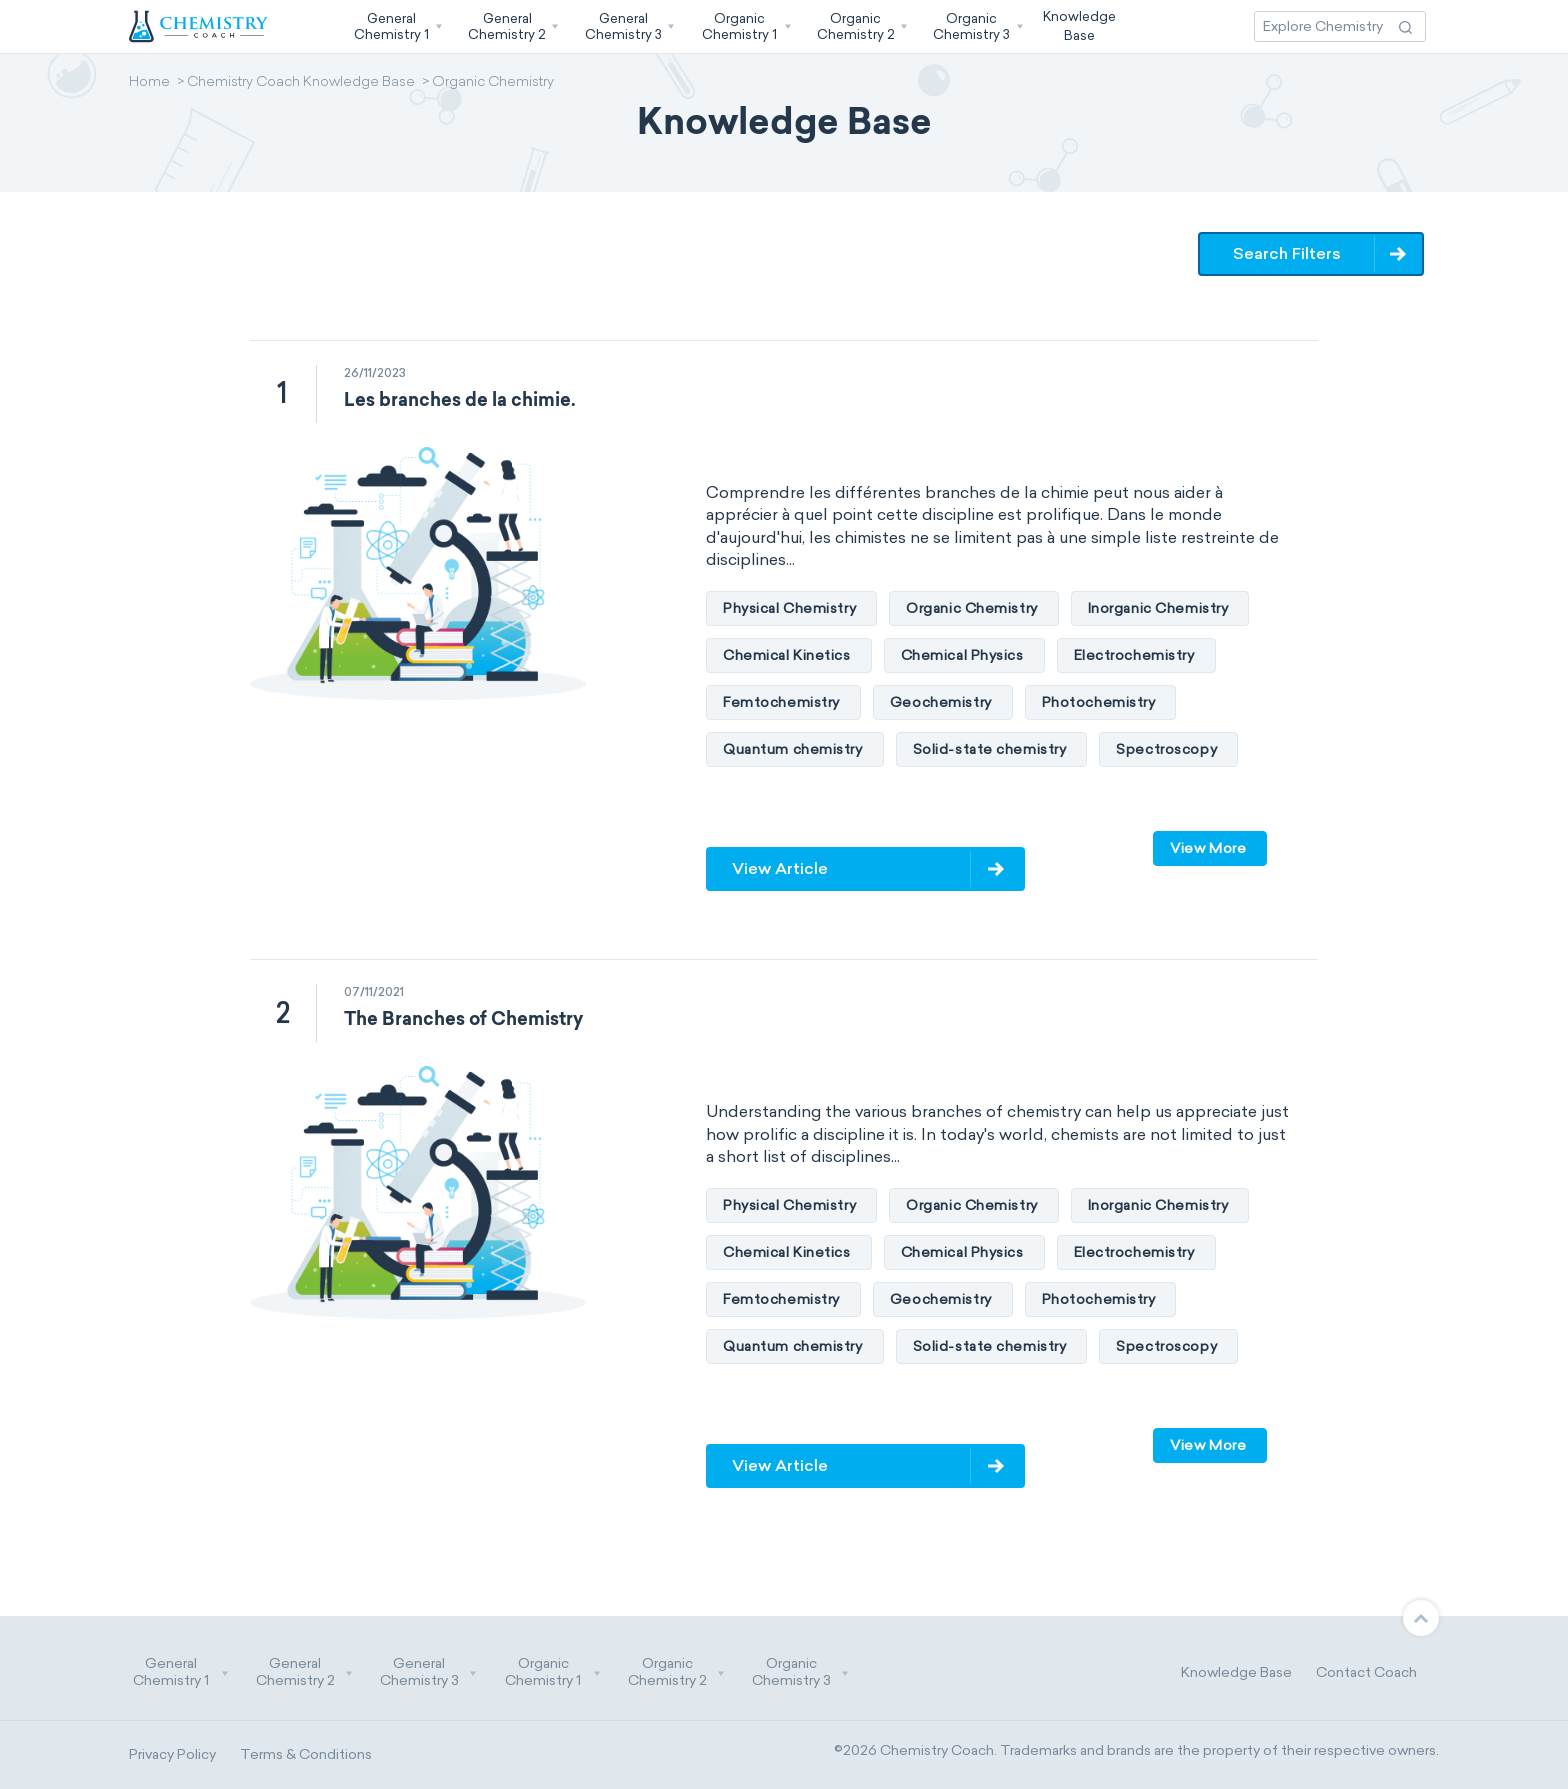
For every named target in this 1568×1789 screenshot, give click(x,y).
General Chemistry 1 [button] (181, 1672)
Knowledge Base (1236, 1672)
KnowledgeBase (1079, 25)
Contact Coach (1366, 1672)
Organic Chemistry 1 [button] (553, 1672)
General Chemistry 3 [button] (429, 1672)
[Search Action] (1405, 26)
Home (149, 83)
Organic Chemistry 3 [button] (801, 1672)
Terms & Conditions (306, 1754)
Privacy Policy (172, 1754)
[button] (396, 26)
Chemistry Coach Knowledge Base (301, 83)
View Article (780, 868)
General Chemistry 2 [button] (305, 1672)
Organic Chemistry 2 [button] (677, 1672)
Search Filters (1288, 253)
